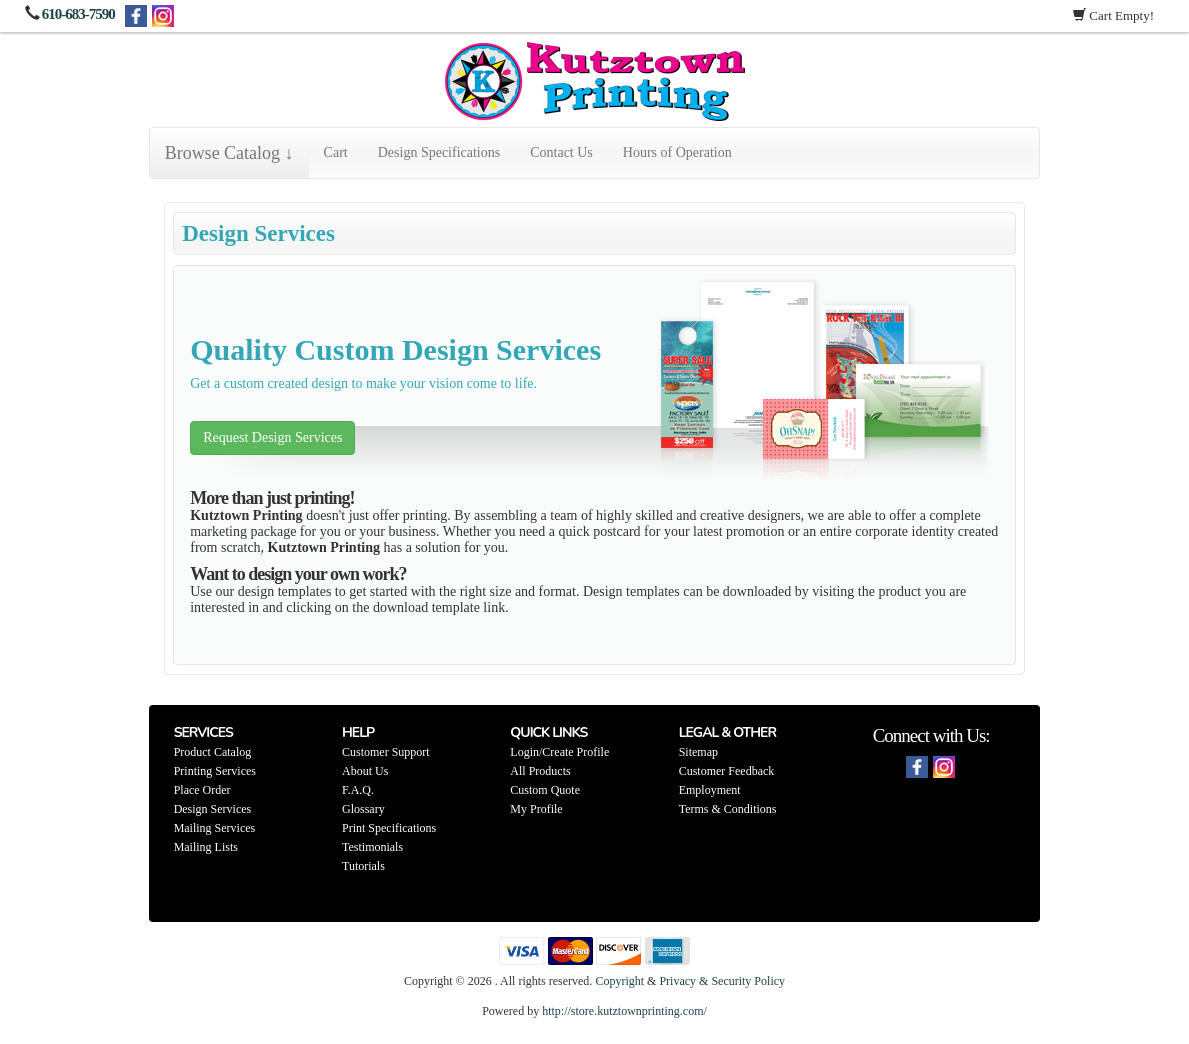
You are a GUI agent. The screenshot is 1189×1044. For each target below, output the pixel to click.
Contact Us (561, 152)
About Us (365, 771)
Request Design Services (272, 437)
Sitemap (698, 752)
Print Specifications (389, 828)
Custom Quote (545, 790)
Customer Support (386, 752)
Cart (336, 152)
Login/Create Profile (559, 752)
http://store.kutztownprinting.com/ (624, 1011)
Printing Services (215, 771)
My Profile (536, 809)
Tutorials (363, 866)
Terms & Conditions (728, 809)
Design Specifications (439, 152)
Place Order (202, 790)
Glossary (363, 809)
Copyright (619, 981)
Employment (710, 790)
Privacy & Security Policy (722, 981)
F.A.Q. (358, 790)
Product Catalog (213, 752)
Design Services (213, 809)
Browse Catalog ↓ (229, 153)
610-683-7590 (78, 14)
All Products (540, 771)
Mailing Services (215, 828)
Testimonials (372, 847)
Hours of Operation (677, 152)
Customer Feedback (727, 771)
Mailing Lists (206, 847)
